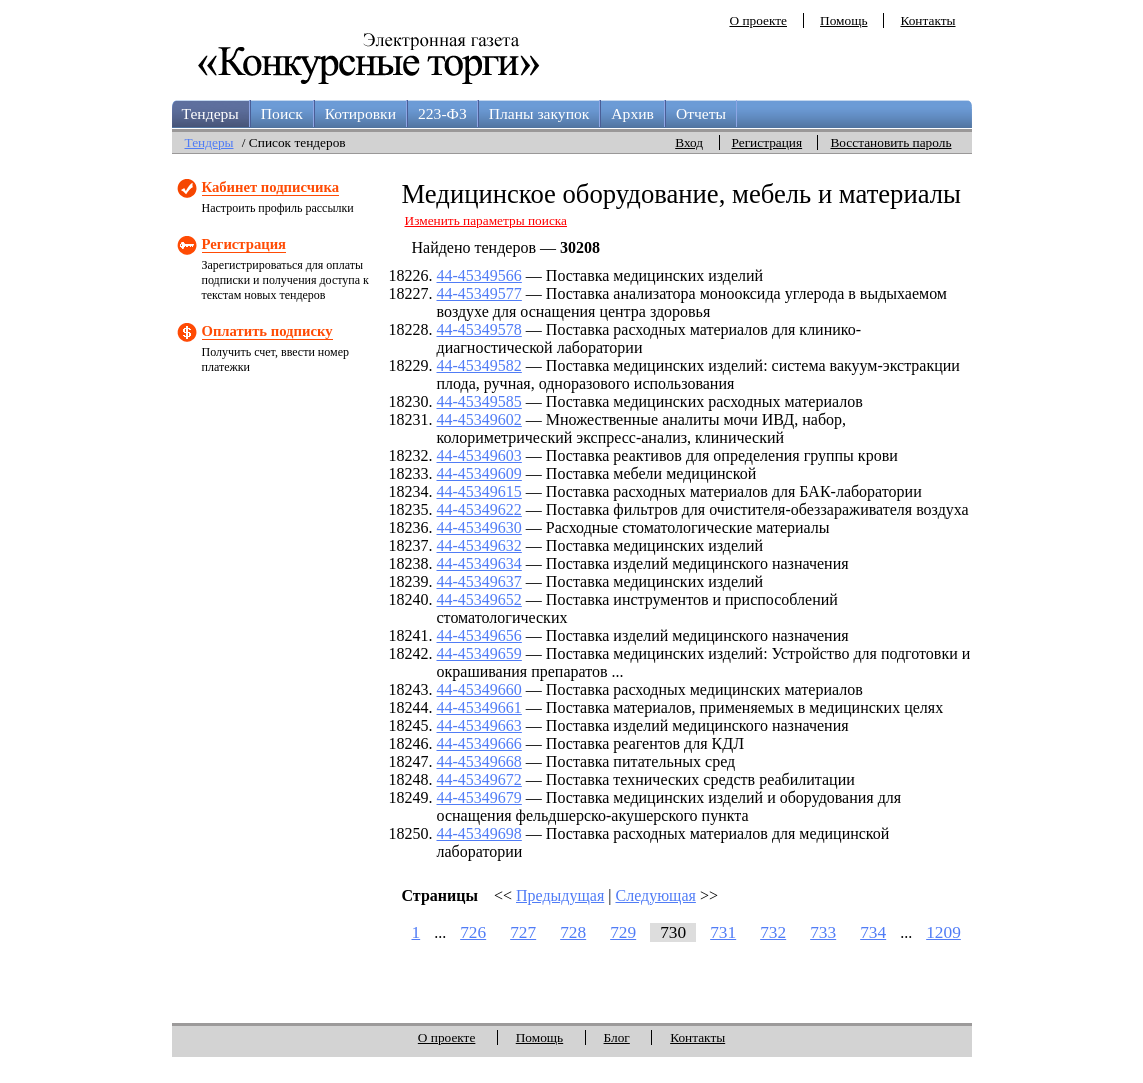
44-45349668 (479, 761)
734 (873, 932)
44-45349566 (479, 275)
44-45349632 (479, 545)
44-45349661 (479, 707)
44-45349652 (479, 599)
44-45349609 (479, 473)
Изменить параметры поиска (486, 220)
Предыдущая (560, 895)
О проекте (758, 20)
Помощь (843, 20)
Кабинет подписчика (270, 187)
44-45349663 (479, 725)
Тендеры (210, 113)
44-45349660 (479, 689)
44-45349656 (479, 635)
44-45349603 (479, 455)
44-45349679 (479, 797)
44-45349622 (479, 509)
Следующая (655, 895)
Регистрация (767, 142)
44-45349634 (479, 563)
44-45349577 (479, 293)
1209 (943, 932)
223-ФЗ (442, 113)
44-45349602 (479, 419)
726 (473, 932)
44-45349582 (479, 365)
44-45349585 (479, 401)
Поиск (282, 113)
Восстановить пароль (890, 142)
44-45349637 (479, 581)
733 (823, 932)
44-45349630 (479, 527)
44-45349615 (479, 491)
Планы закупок (539, 113)
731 (723, 932)
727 (523, 932)
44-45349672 (479, 779)
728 (573, 932)
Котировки (360, 113)
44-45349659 (479, 653)
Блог (617, 1037)
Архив (632, 113)
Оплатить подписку (267, 331)
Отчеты (701, 113)
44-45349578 (479, 329)
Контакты (927, 20)
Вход (689, 142)
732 (773, 932)
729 (623, 932)
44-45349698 (479, 833)
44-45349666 (479, 743)
